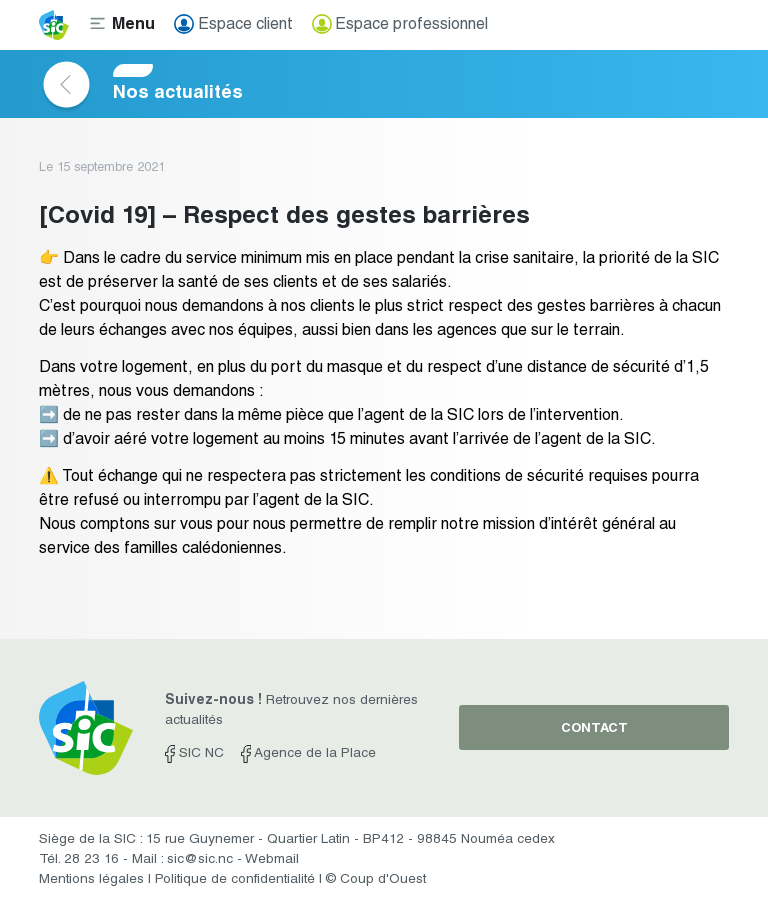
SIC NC (194, 754)
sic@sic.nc (200, 860)
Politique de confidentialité (235, 880)
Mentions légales (91, 880)
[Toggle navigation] (121, 25)
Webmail (272, 860)
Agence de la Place (308, 754)
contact (594, 729)
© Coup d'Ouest (376, 880)
